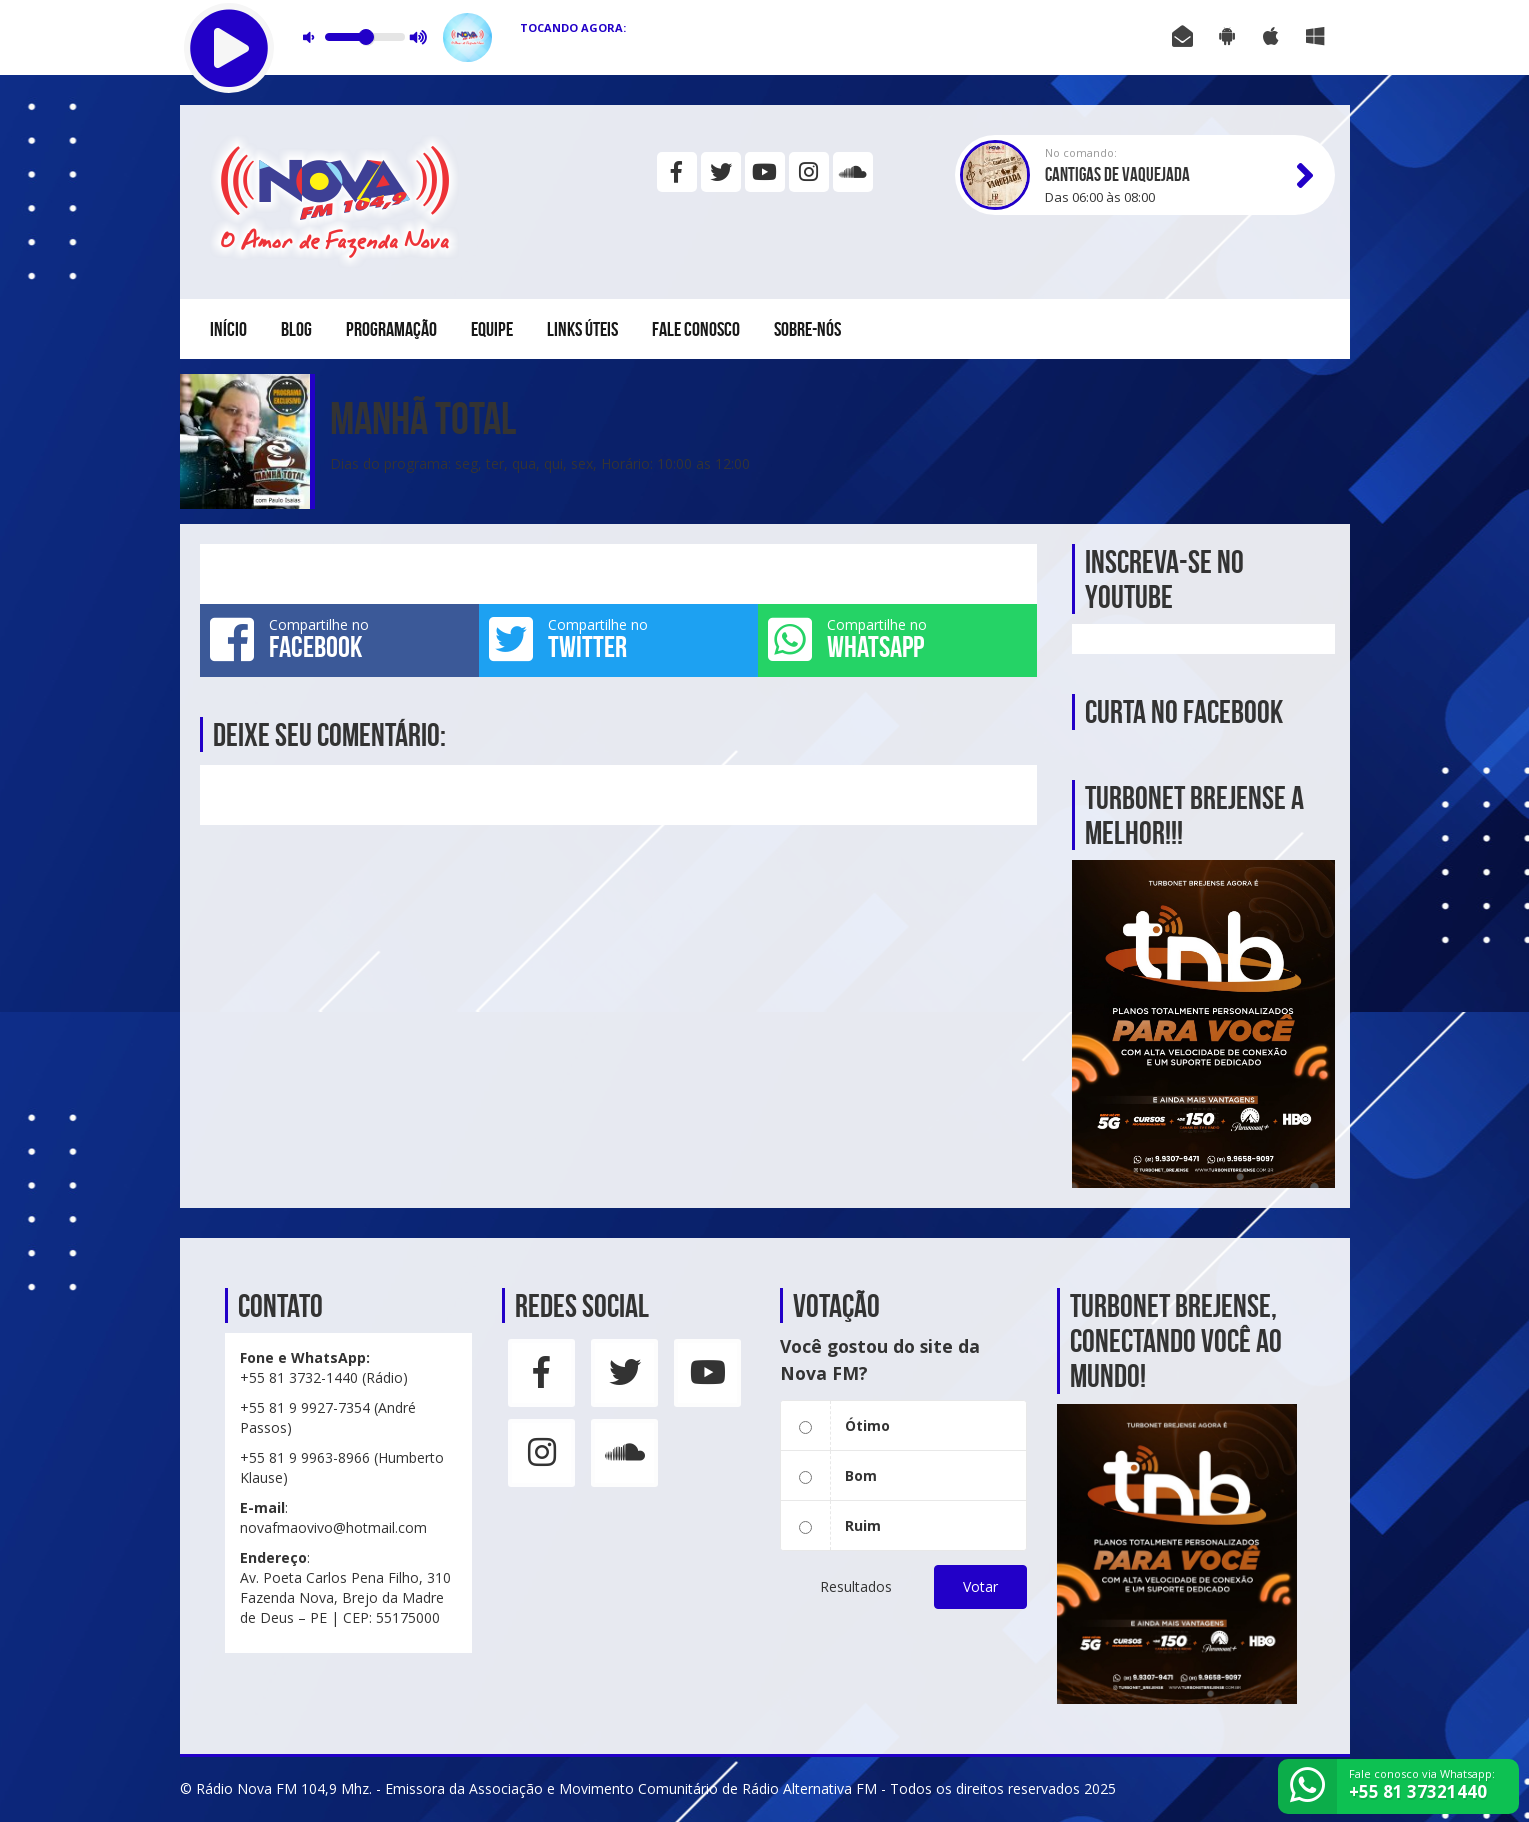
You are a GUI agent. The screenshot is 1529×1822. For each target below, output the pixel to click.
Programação (391, 329)
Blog (296, 329)
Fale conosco (696, 329)
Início (228, 329)
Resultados (856, 1586)
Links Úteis (582, 329)
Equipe (492, 329)
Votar (980, 1586)
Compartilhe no (339, 639)
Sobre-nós (807, 329)
